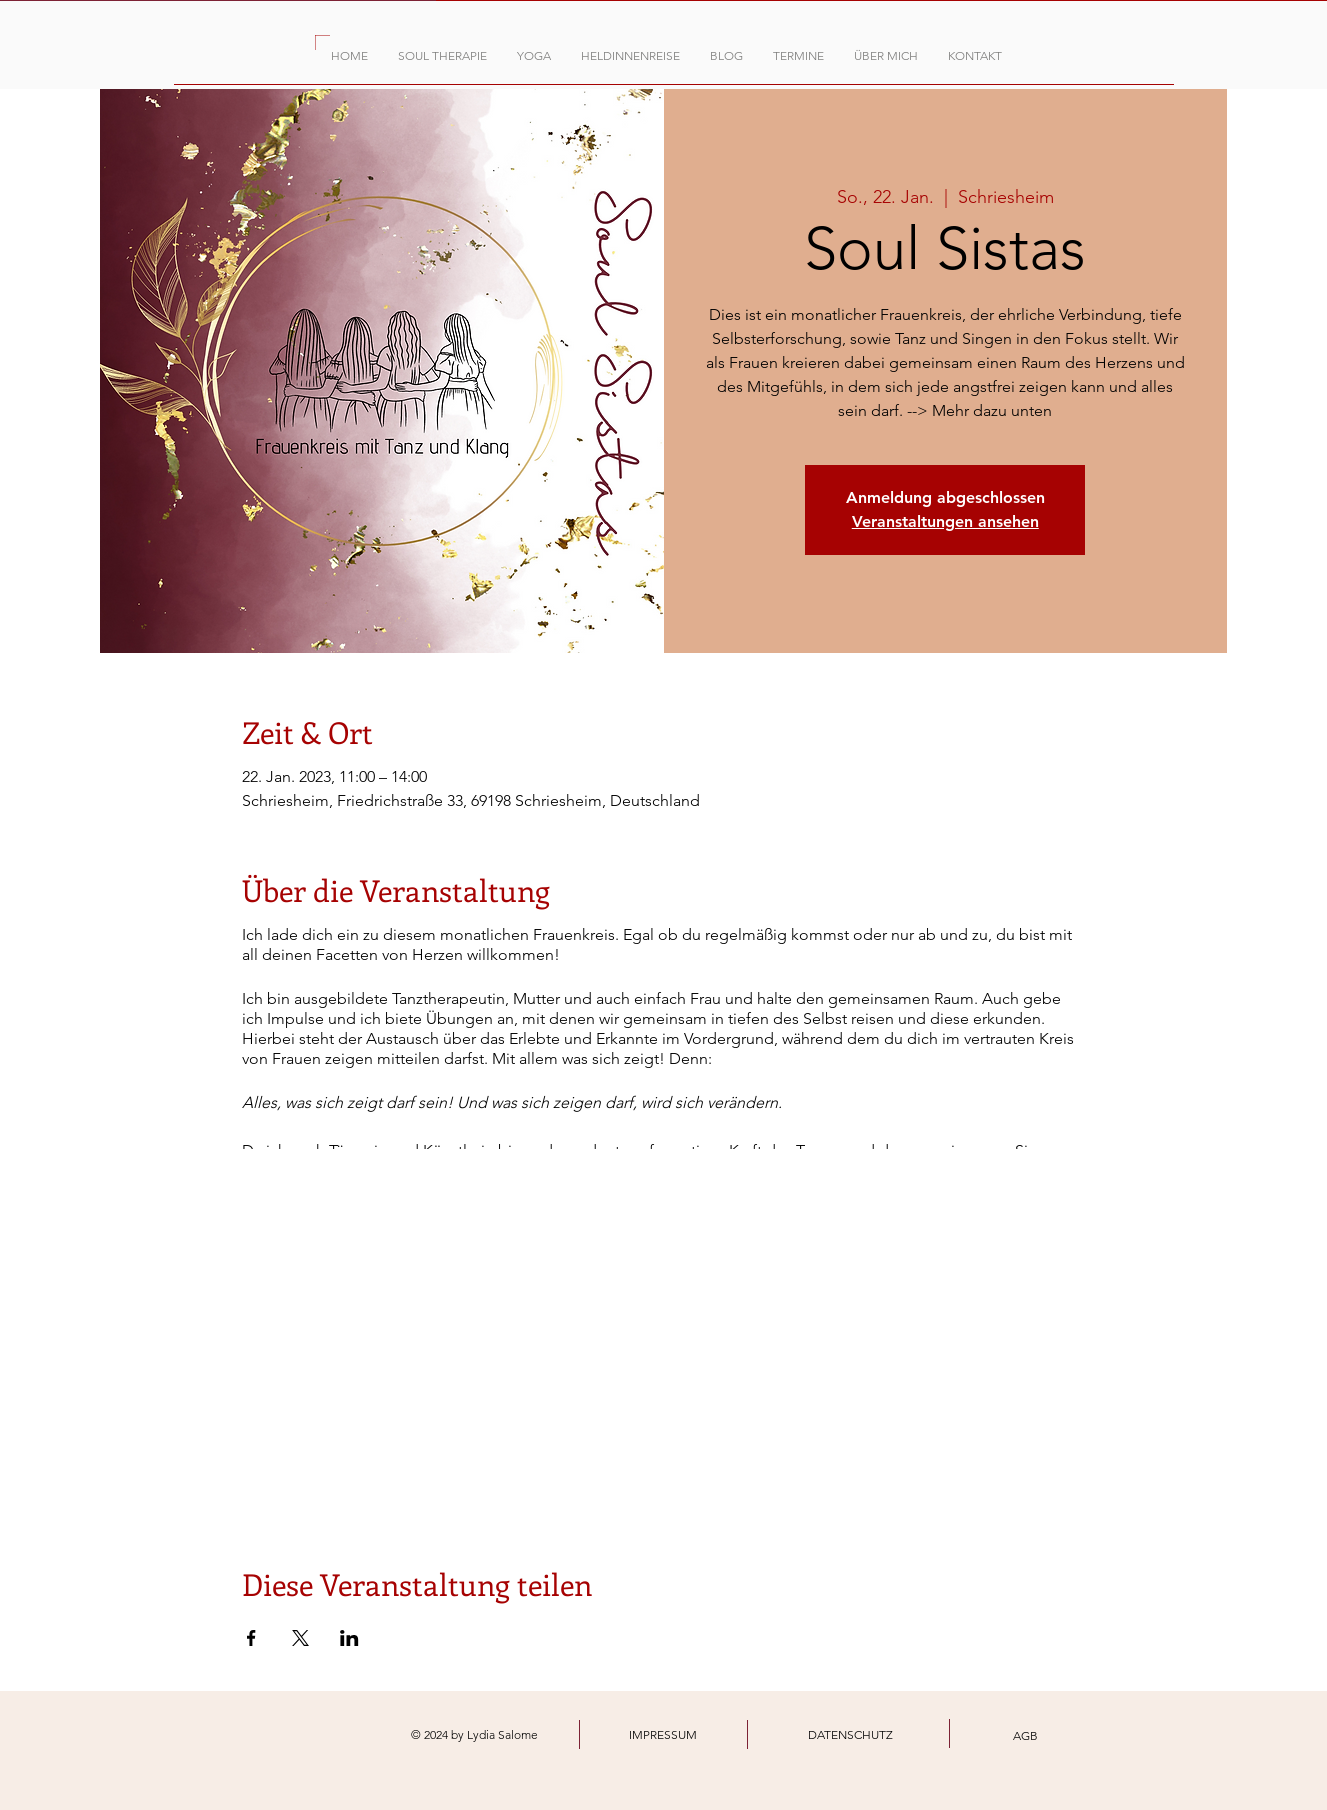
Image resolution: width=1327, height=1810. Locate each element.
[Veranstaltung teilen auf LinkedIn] (349, 1638)
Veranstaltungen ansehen (945, 521)
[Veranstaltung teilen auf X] (300, 1638)
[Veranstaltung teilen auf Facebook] (251, 1638)
